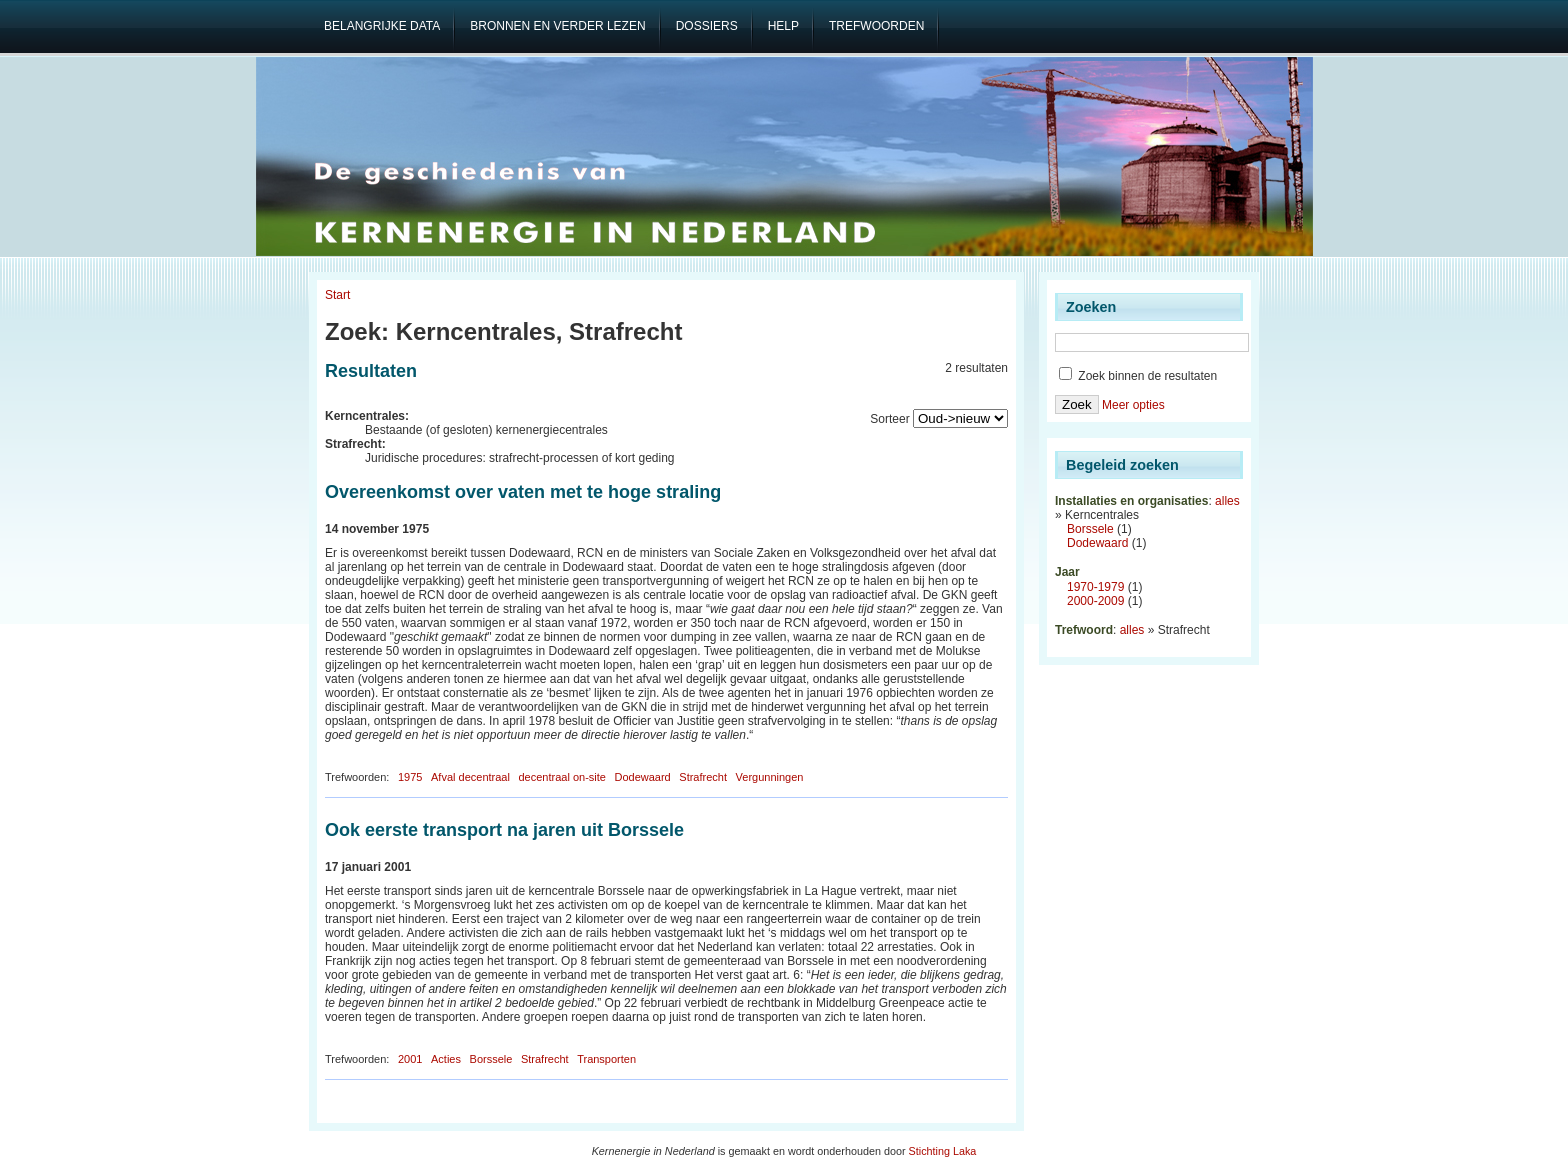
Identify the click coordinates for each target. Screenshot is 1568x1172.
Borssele (491, 1059)
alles (1227, 501)
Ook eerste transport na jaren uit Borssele (504, 830)
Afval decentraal (470, 777)
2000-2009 (1095, 601)
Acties (446, 1059)
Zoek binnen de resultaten (1138, 376)
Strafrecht (703, 777)
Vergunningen (770, 777)
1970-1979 (1095, 587)
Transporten (606, 1059)
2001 (410, 1059)
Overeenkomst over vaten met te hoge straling (523, 492)
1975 (410, 777)
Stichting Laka (943, 1151)
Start (337, 295)
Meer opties (1133, 405)
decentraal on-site (561, 777)
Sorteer (889, 419)
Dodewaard (642, 777)
